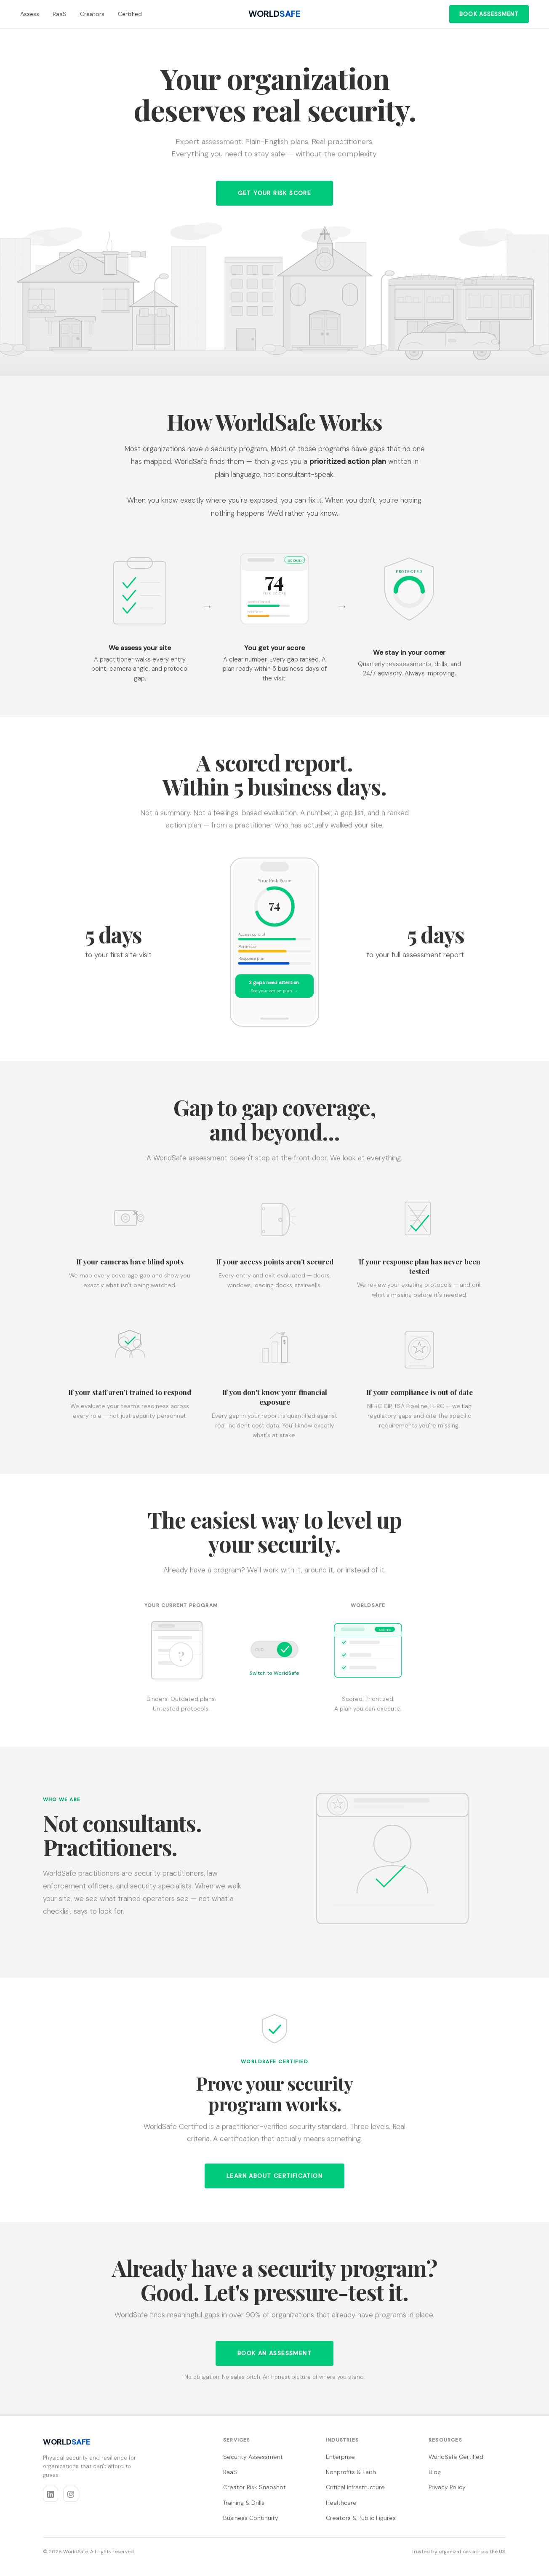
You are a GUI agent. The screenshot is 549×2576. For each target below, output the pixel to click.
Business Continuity (250, 2518)
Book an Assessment (274, 2353)
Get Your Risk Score (275, 193)
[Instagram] (70, 2494)
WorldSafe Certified (456, 2457)
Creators (92, 14)
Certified (130, 14)
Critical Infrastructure (355, 2487)
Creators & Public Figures (361, 2518)
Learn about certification (274, 2176)
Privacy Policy (447, 2487)
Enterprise (340, 2457)
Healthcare (341, 2502)
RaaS (60, 14)
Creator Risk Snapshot (254, 2487)
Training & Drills (243, 2502)
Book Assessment (489, 14)
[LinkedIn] (50, 2494)
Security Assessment (253, 2457)
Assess (29, 14)
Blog (435, 2472)
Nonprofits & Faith (351, 2472)
